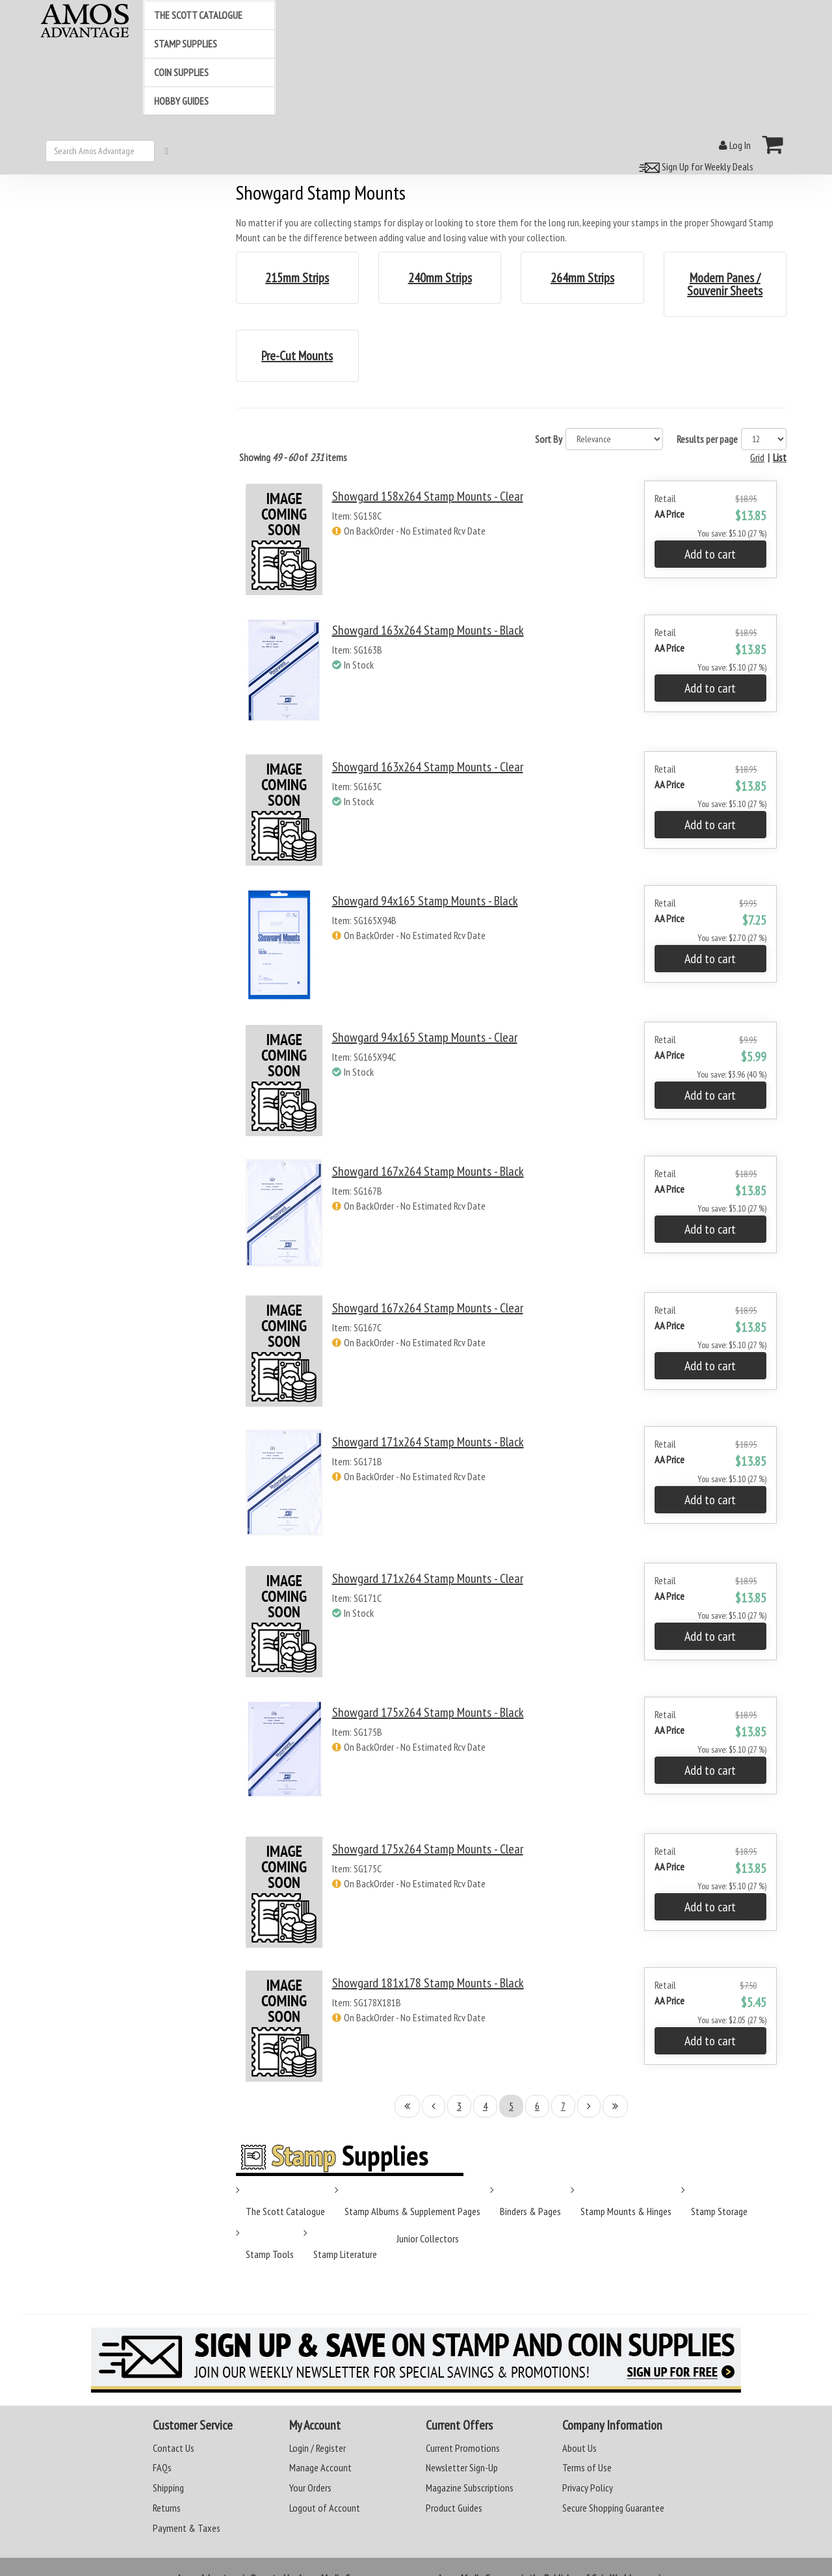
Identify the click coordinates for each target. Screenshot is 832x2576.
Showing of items (293, 457)
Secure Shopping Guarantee (613, 2507)
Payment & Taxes (186, 2527)
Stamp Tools (270, 2254)
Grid (757, 457)
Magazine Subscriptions (470, 2487)
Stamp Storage (719, 2211)
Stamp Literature (345, 2254)
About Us (579, 2447)
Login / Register (317, 2447)
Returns (167, 2507)
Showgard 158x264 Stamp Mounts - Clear (427, 496)
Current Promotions (463, 2447)
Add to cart (710, 554)
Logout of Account (324, 2507)
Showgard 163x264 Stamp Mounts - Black (428, 630)
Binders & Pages (530, 2211)
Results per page (707, 438)
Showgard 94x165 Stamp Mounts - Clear (424, 1037)
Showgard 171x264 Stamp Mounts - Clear (427, 1578)
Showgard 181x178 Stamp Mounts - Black (428, 1982)
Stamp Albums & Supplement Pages (412, 2211)
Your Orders (310, 2487)
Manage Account (320, 2467)
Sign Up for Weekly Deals (694, 166)
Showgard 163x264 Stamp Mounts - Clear (427, 766)
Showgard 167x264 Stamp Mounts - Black (428, 1171)
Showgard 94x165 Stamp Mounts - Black (425, 900)
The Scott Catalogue (285, 2211)
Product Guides (454, 2507)
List (779, 457)
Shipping (168, 2487)
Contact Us (173, 2447)
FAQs (162, 2467)
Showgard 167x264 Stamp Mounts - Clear (427, 1307)
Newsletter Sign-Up (462, 2467)
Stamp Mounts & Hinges (625, 2211)
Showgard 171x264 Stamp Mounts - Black (428, 1441)
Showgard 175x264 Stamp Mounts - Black (428, 1712)
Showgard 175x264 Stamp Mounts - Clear (427, 1848)
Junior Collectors (427, 2238)
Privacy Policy (587, 2487)
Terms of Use (587, 2467)
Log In (735, 145)
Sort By (548, 438)
